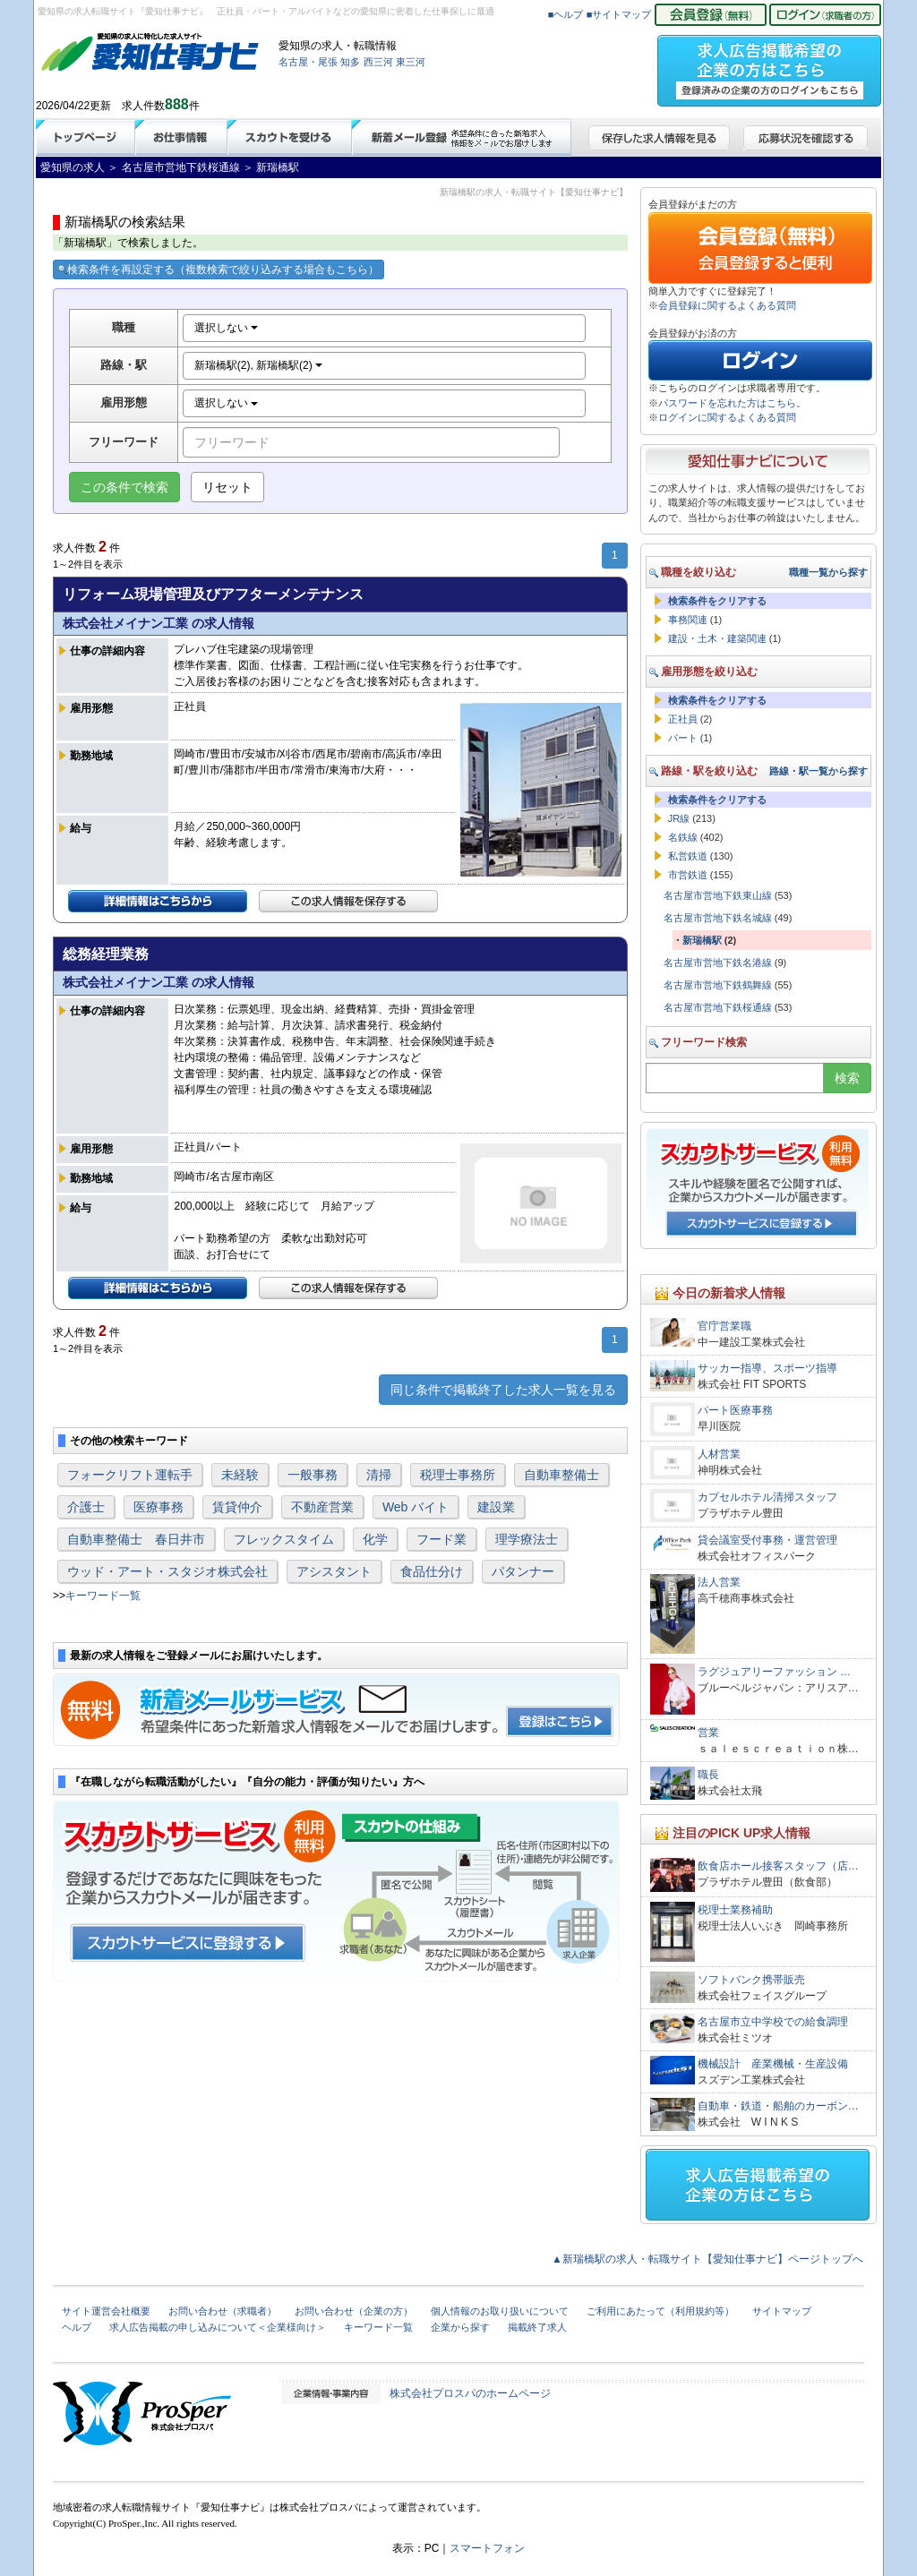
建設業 (496, 1507)
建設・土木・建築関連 (717, 638)
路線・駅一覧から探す (818, 771)
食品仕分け (431, 1571)
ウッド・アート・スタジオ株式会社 (167, 1571)
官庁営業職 (724, 1326)
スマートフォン (487, 2548)
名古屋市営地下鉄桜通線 (718, 1007)
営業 (708, 1732)
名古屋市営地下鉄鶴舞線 (718, 985)
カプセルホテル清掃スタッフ (767, 1497)
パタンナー (523, 1571)
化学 (375, 1539)
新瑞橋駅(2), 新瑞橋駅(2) (258, 365)
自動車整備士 (561, 1475)
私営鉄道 (687, 856)
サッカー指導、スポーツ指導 (767, 1368)
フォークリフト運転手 (130, 1475)
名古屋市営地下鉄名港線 (718, 962)
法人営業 (719, 1582)
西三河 (378, 61)
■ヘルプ (566, 14)
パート (683, 737)
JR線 (679, 818)
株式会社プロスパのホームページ (470, 2393)
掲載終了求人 (537, 2327)
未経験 (240, 1475)
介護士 (86, 1507)
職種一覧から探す (828, 572)
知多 (350, 61)
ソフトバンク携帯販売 (751, 1979)
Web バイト (415, 1507)
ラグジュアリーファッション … (774, 1671)
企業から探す (460, 2327)
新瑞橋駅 (702, 940)
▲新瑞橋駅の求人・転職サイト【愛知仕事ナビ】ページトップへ (707, 2259)
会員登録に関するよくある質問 (727, 305)
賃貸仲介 (237, 1507)
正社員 (683, 719)
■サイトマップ (619, 14)
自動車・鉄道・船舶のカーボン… (778, 2106)
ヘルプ (76, 2327)
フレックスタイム (284, 1539)
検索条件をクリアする (717, 600)
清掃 (378, 1475)
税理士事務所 (457, 1475)
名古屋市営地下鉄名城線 (718, 917)
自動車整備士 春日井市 (136, 1539)
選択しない (226, 327)
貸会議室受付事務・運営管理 (767, 1540)
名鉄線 (683, 837)
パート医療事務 (735, 1410)
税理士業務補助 (735, 1910)
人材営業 (719, 1454)
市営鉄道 (687, 874)
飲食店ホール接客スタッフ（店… (778, 1866)
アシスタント (334, 1571)
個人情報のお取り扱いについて (500, 2311)
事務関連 (687, 619)
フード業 (441, 1539)
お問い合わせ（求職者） (222, 2311)
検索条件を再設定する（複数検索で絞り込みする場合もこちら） (218, 269)
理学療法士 (526, 1539)
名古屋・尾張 (308, 61)
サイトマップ (781, 2311)
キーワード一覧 (103, 1595)
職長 (708, 1774)
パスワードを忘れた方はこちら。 (732, 403)
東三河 (410, 61)
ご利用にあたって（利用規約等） (660, 2311)
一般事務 (312, 1475)
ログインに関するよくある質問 (727, 417)
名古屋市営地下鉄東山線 (718, 895)
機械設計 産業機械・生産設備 (773, 2064)
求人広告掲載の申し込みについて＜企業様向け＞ (217, 2327)
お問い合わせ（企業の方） (354, 2311)
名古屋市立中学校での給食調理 (773, 2021)
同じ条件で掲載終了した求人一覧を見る (503, 1389)
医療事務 (158, 1507)
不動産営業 (322, 1507)
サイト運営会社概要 (106, 2311)
